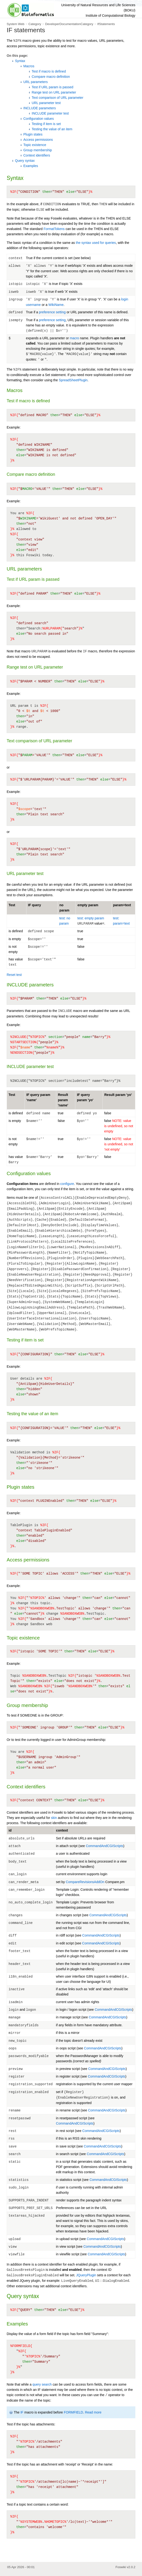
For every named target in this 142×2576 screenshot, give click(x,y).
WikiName (56, 305)
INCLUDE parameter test (50, 113)
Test (12, 1095)
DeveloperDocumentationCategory (69, 24)
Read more (93, 2412)
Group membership (37, 150)
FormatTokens (54, 229)
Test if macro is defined (49, 71)
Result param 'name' (63, 1100)
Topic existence (34, 145)
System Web (15, 24)
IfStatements (106, 24)
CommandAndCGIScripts (104, 1846)
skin (54, 1818)
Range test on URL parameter (54, 92)
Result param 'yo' (118, 1095)
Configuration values (38, 118)
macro (74, 338)
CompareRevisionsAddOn (85, 1882)
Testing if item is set (46, 124)
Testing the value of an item (52, 129)
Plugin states (32, 134)
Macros (28, 66)
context (62, 1830)
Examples (30, 166)
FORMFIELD (73, 2412)
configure (67, 1184)
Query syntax (25, 160)
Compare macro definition (51, 77)
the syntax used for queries (96, 243)
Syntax (20, 61)
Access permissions (38, 139)
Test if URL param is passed (52, 87)
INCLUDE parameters (39, 108)
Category (34, 24)
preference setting (52, 312)
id (10, 1830)
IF (21, 2412)
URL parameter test (46, 103)
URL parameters (35, 82)
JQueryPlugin (86, 2275)
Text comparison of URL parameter (57, 97)
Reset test (14, 975)
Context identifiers (36, 155)
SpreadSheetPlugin (73, 380)
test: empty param (90, 918)
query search (42, 2384)
